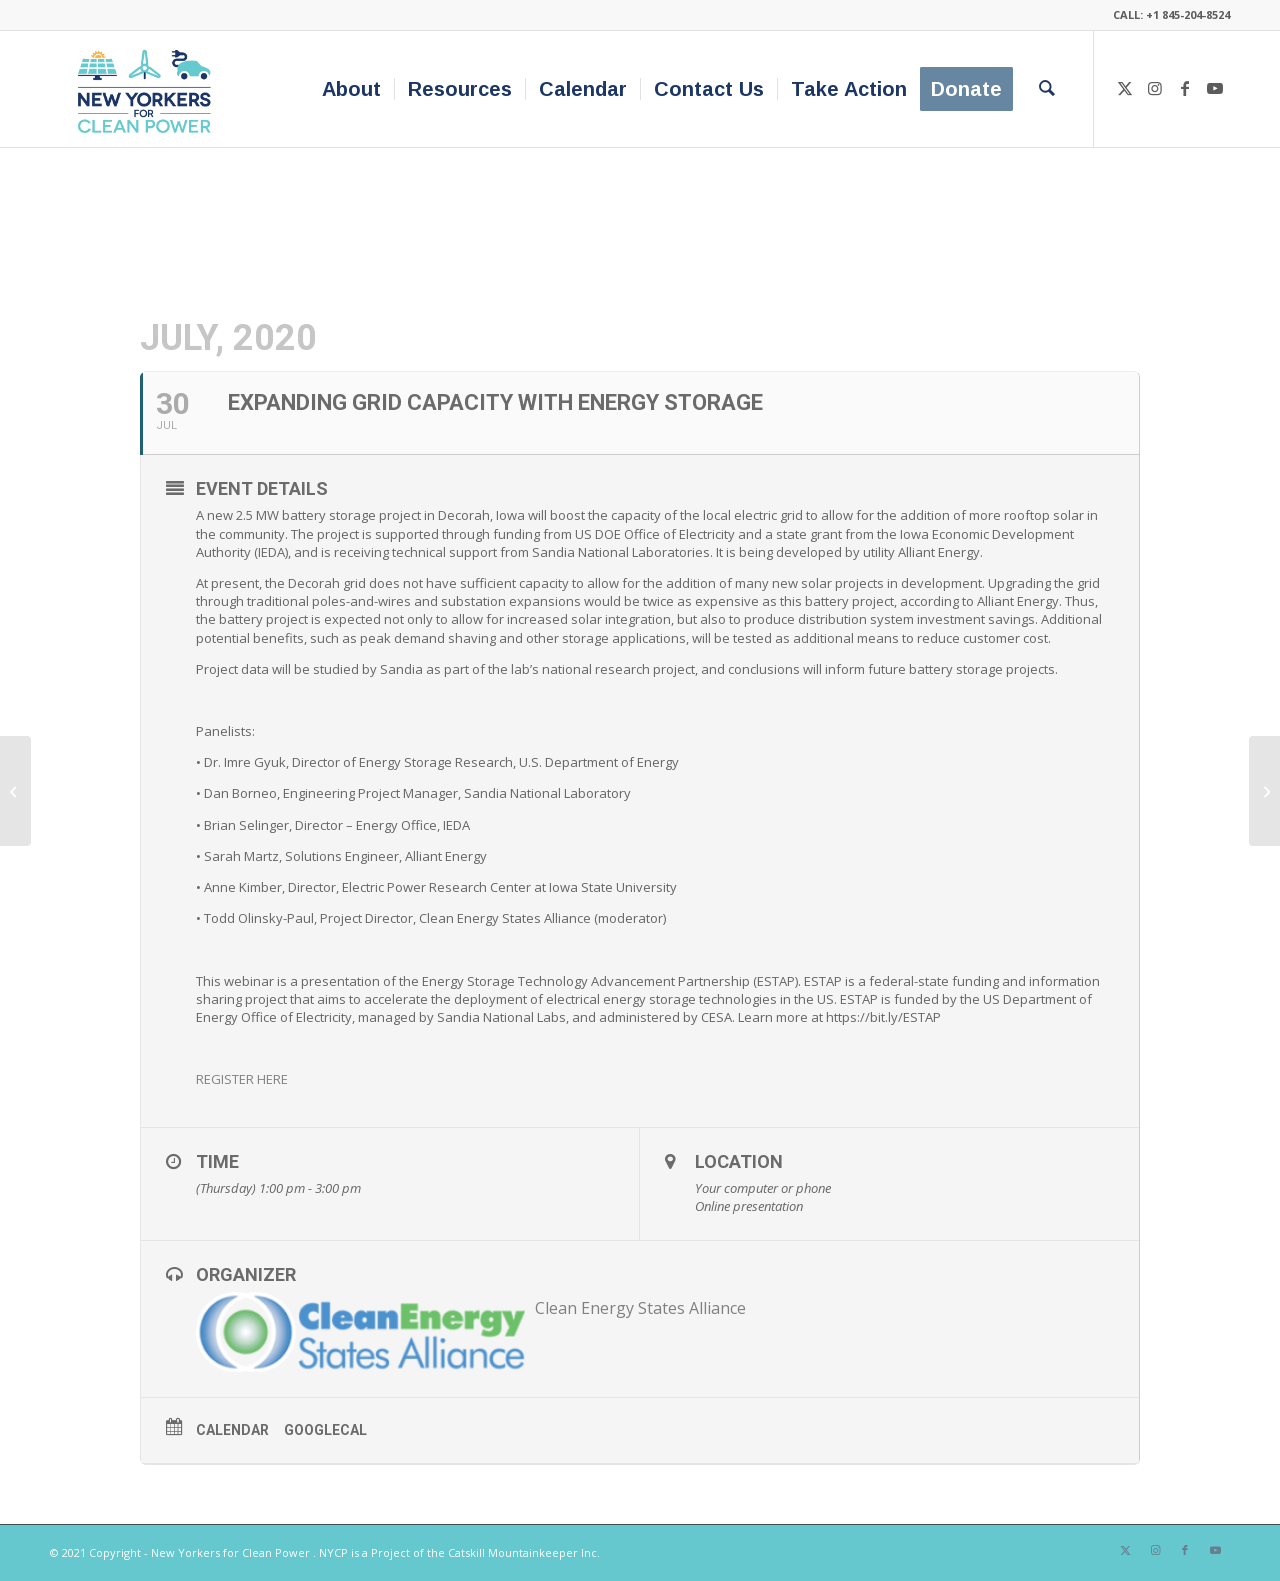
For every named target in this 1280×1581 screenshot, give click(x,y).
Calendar (232, 1430)
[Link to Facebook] (1185, 88)
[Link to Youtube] (1215, 88)
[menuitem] (351, 89)
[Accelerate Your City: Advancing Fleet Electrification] (1264, 791)
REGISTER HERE (242, 1079)
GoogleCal (325, 1430)
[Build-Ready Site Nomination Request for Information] (15, 791)
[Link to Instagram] (1155, 88)
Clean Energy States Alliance (640, 1308)
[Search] (1047, 89)
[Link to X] (1125, 88)
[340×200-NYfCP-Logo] (148, 89)
